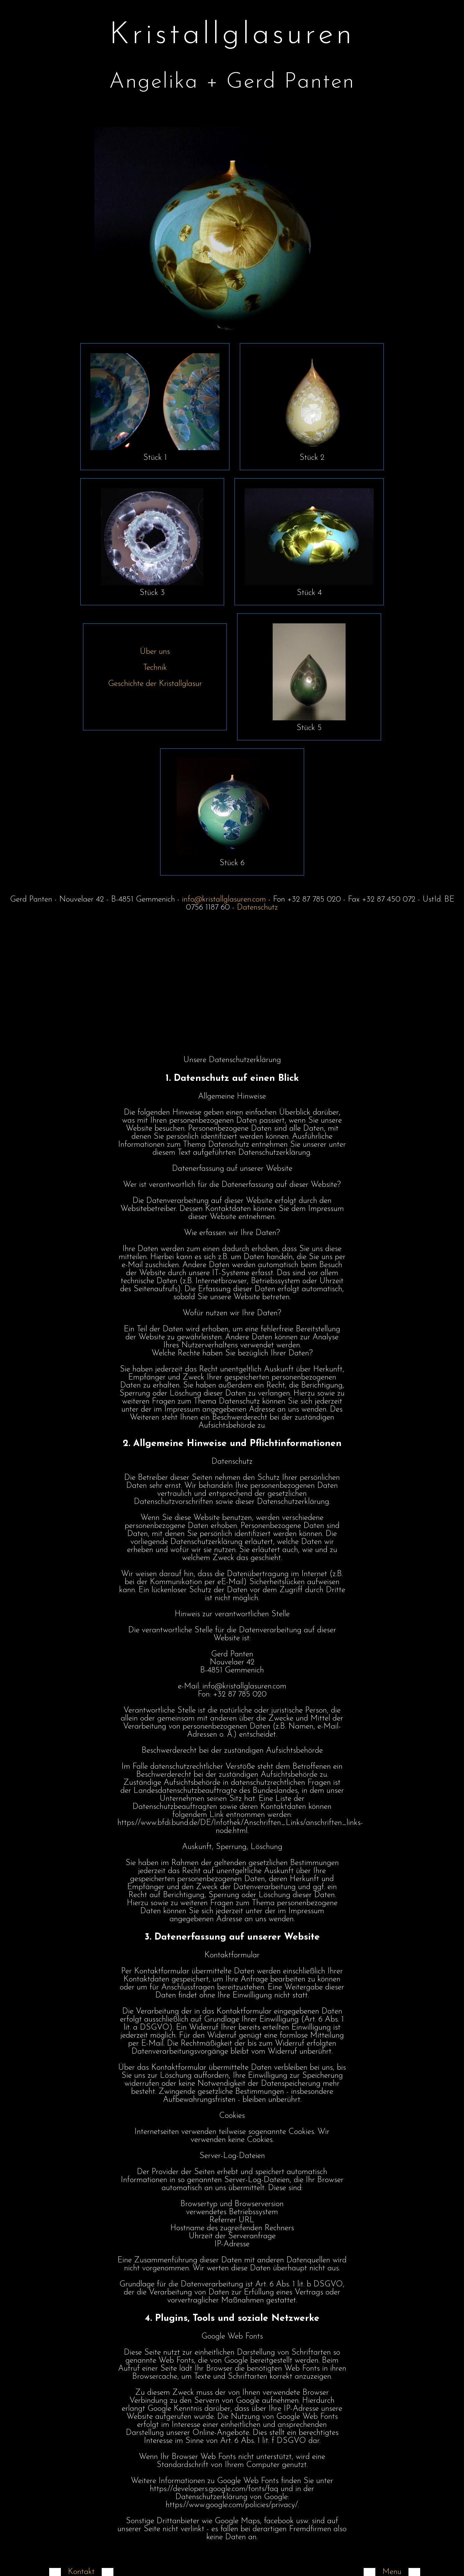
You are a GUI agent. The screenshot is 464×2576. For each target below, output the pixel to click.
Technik (155, 668)
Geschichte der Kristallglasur (155, 684)
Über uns (155, 652)
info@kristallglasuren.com (224, 900)
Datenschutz (257, 908)
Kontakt (81, 2572)
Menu (392, 2572)
